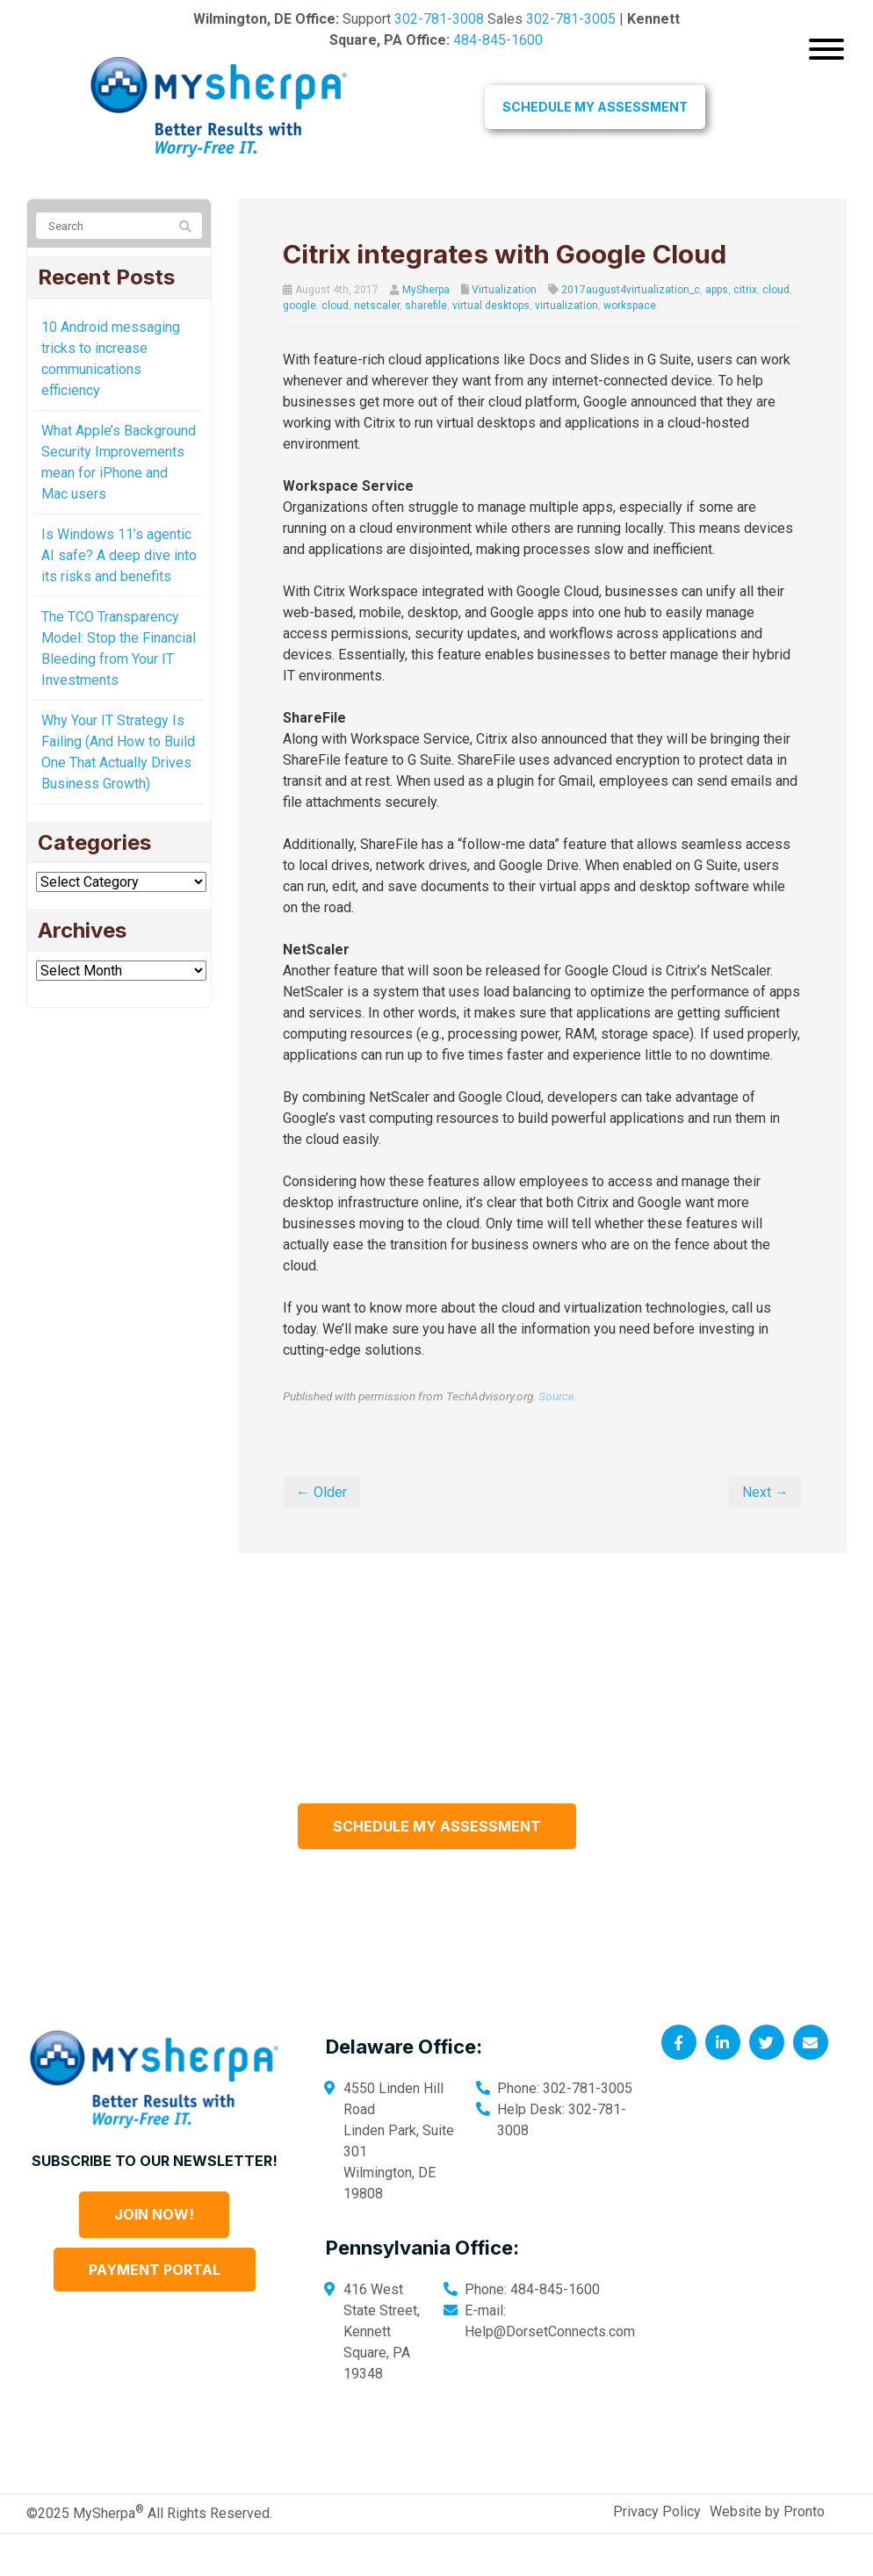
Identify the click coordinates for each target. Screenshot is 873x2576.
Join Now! (154, 2256)
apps (716, 290)
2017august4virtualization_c (630, 290)
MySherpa (426, 290)
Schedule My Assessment (595, 106)
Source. (557, 1438)
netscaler (377, 305)
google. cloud (316, 305)
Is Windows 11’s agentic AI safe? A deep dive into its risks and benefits (119, 555)
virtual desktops (491, 305)
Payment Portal (154, 2312)
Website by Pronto (767, 2553)
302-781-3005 (571, 19)
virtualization (566, 305)
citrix (745, 290)
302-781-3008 (439, 19)
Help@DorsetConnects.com (550, 2373)
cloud (776, 290)
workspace (629, 305)
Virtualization (504, 290)
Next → (765, 1534)
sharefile (426, 305)
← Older (321, 1534)
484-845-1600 (498, 40)
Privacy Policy (657, 2553)
